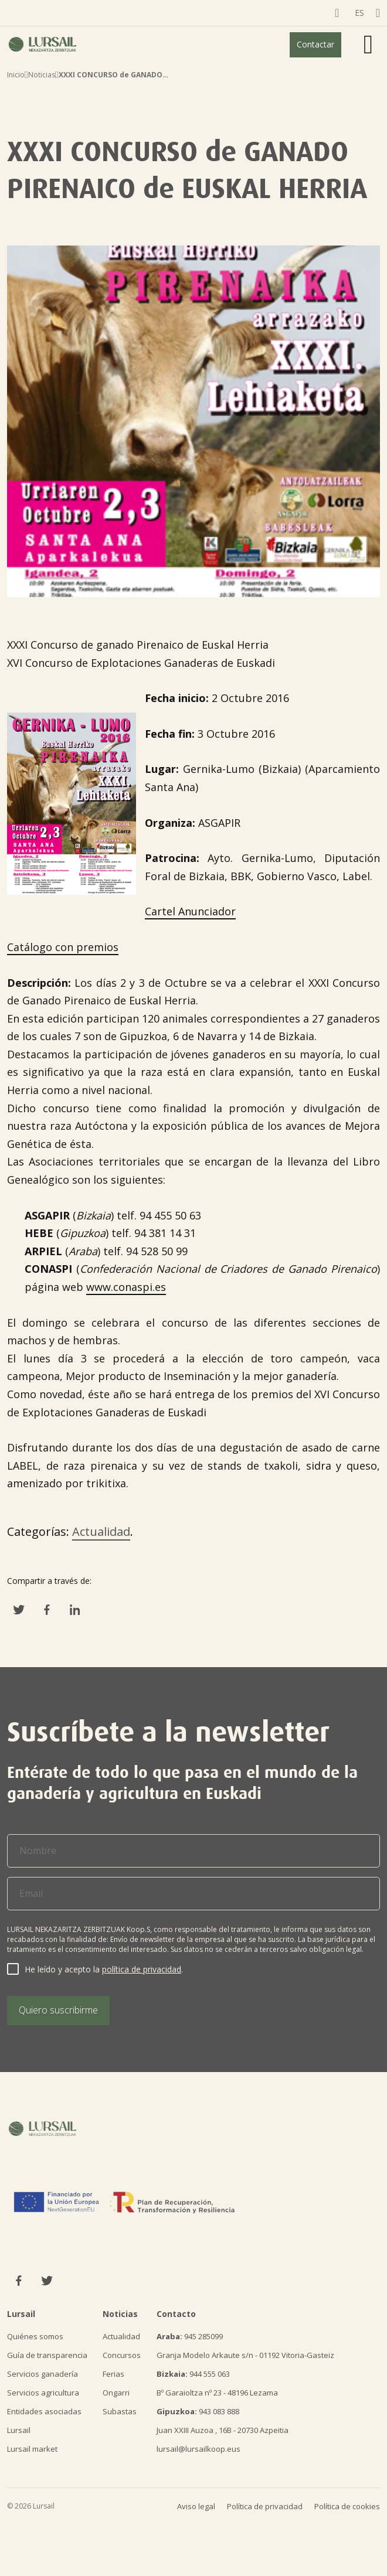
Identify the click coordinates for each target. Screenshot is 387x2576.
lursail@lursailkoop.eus (198, 2449)
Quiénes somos (35, 2336)
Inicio (16, 75)
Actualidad (101, 1531)
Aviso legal (196, 2506)
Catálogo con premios (62, 947)
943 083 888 (198, 2411)
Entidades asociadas (44, 2411)
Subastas (120, 2411)
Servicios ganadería (42, 2374)
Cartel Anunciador (190, 911)
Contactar (315, 44)
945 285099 (190, 2336)
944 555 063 (193, 2374)
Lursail (18, 2430)
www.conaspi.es (126, 1287)
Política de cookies (347, 2506)
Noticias (41, 75)
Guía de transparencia (47, 2355)
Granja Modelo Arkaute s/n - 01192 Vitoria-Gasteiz (245, 2355)
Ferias (113, 2374)
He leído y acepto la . (104, 1969)
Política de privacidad (265, 2506)
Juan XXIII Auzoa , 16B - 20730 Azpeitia (222, 2430)
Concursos (122, 2355)
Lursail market (32, 2449)
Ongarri (116, 2392)
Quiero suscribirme (58, 2009)
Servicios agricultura (43, 2392)
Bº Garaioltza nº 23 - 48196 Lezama (217, 2392)
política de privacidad (141, 1969)
